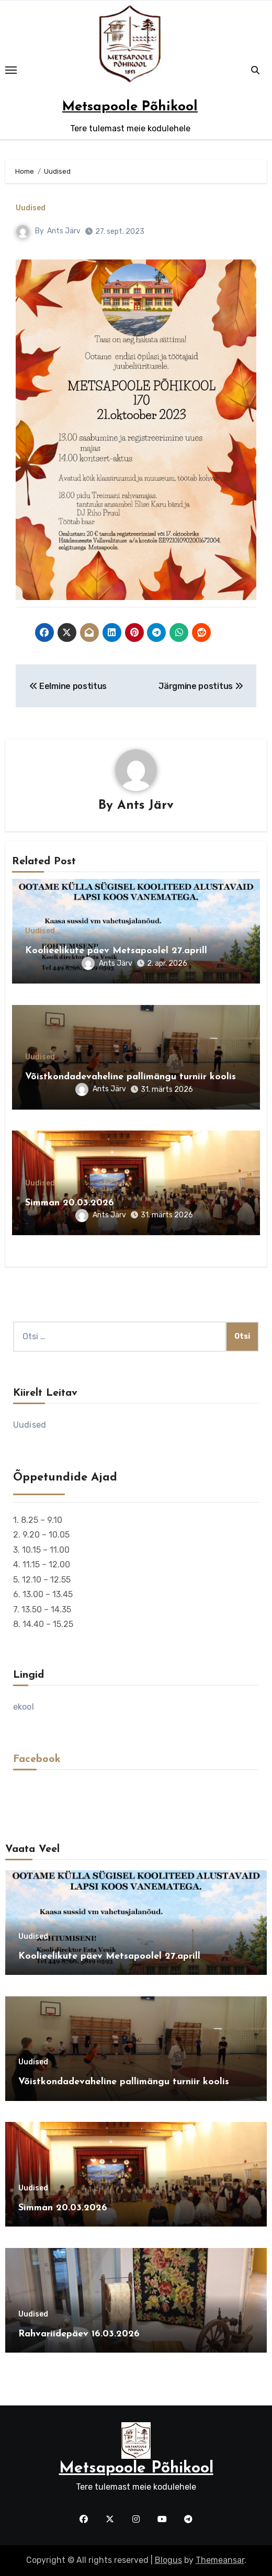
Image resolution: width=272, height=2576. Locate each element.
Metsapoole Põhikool (130, 107)
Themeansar (220, 2560)
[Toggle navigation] (11, 70)
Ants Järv (64, 231)
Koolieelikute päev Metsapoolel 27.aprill (116, 951)
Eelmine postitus (68, 686)
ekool (23, 1707)
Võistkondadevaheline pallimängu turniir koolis (130, 1077)
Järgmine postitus (200, 686)
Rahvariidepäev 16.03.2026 (79, 2334)
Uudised (31, 208)
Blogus (168, 2560)
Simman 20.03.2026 (69, 1203)
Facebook (37, 1759)
